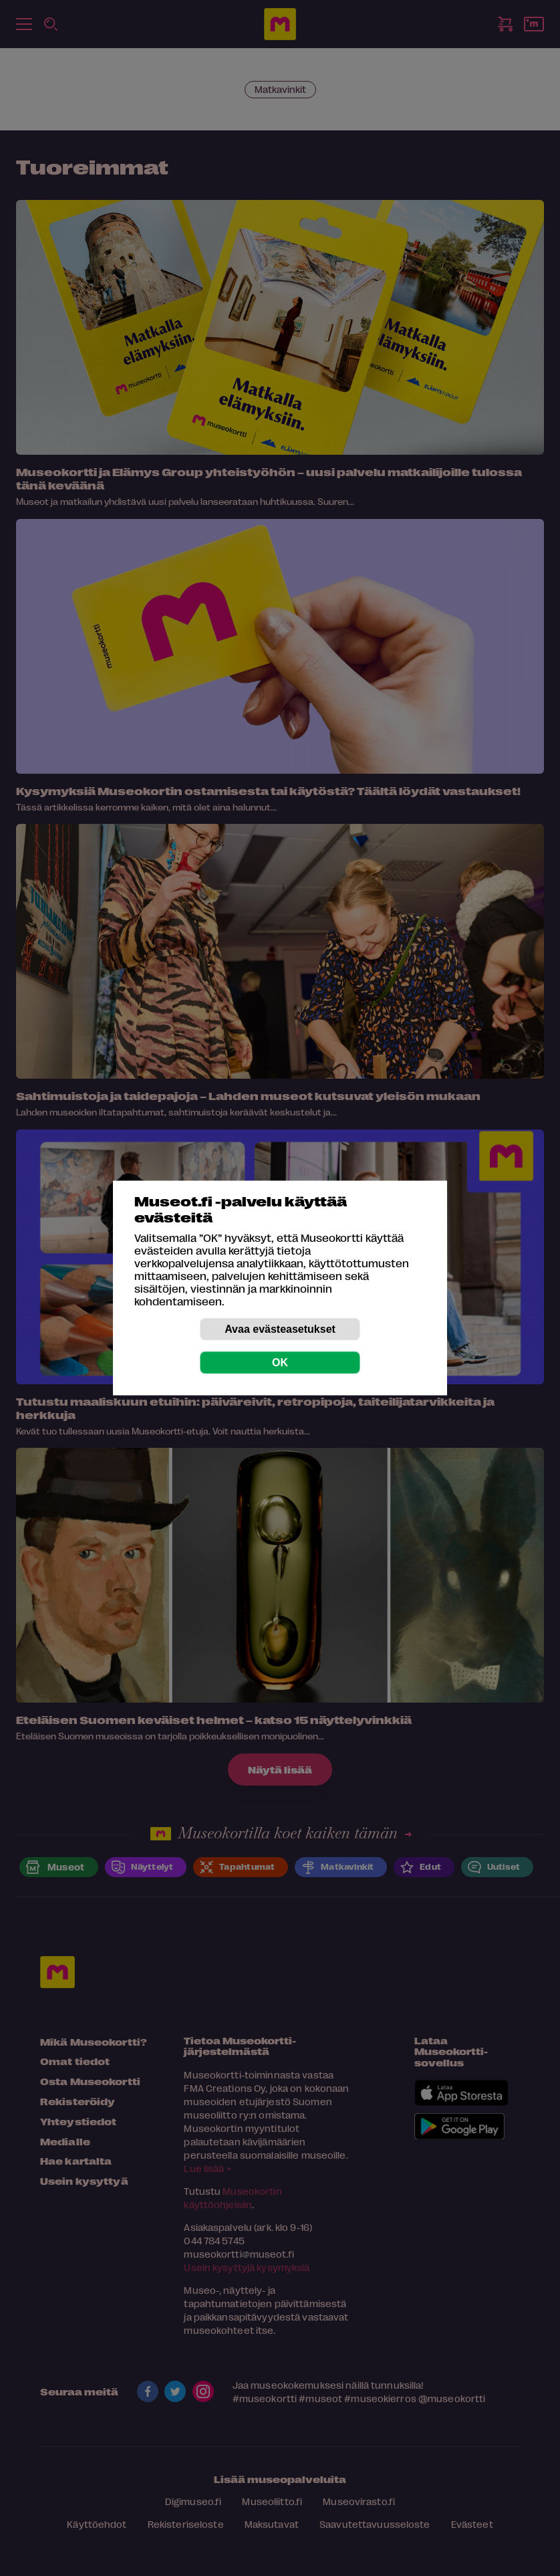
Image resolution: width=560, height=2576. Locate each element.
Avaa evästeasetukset (280, 1329)
